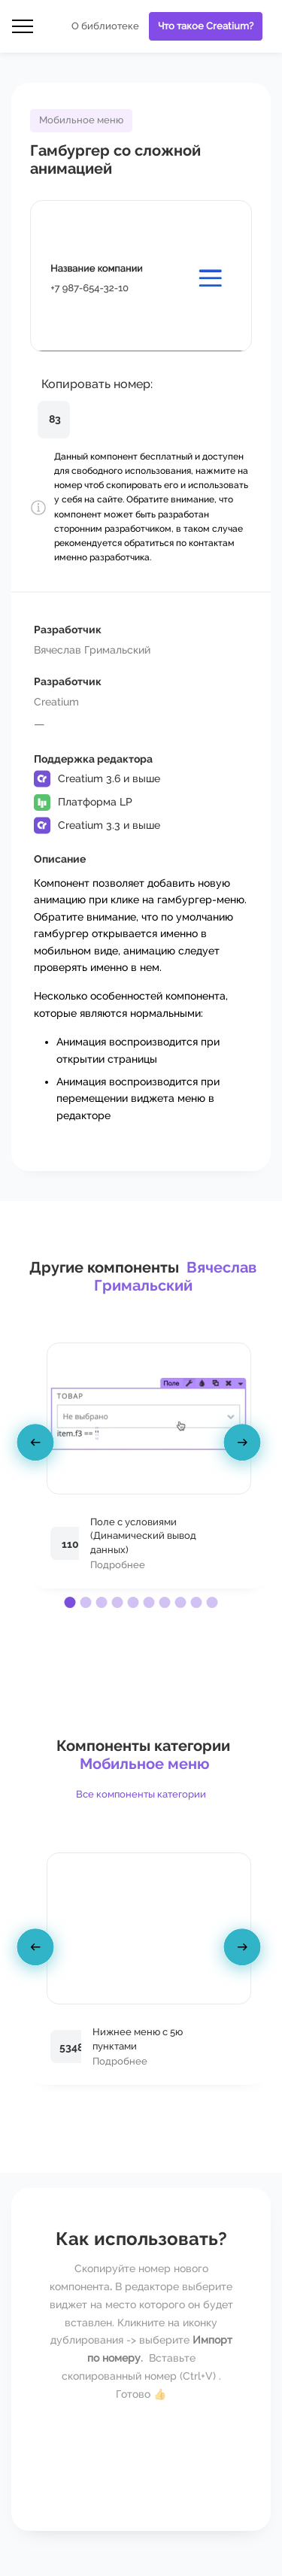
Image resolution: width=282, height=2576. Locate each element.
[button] (70, 1602)
